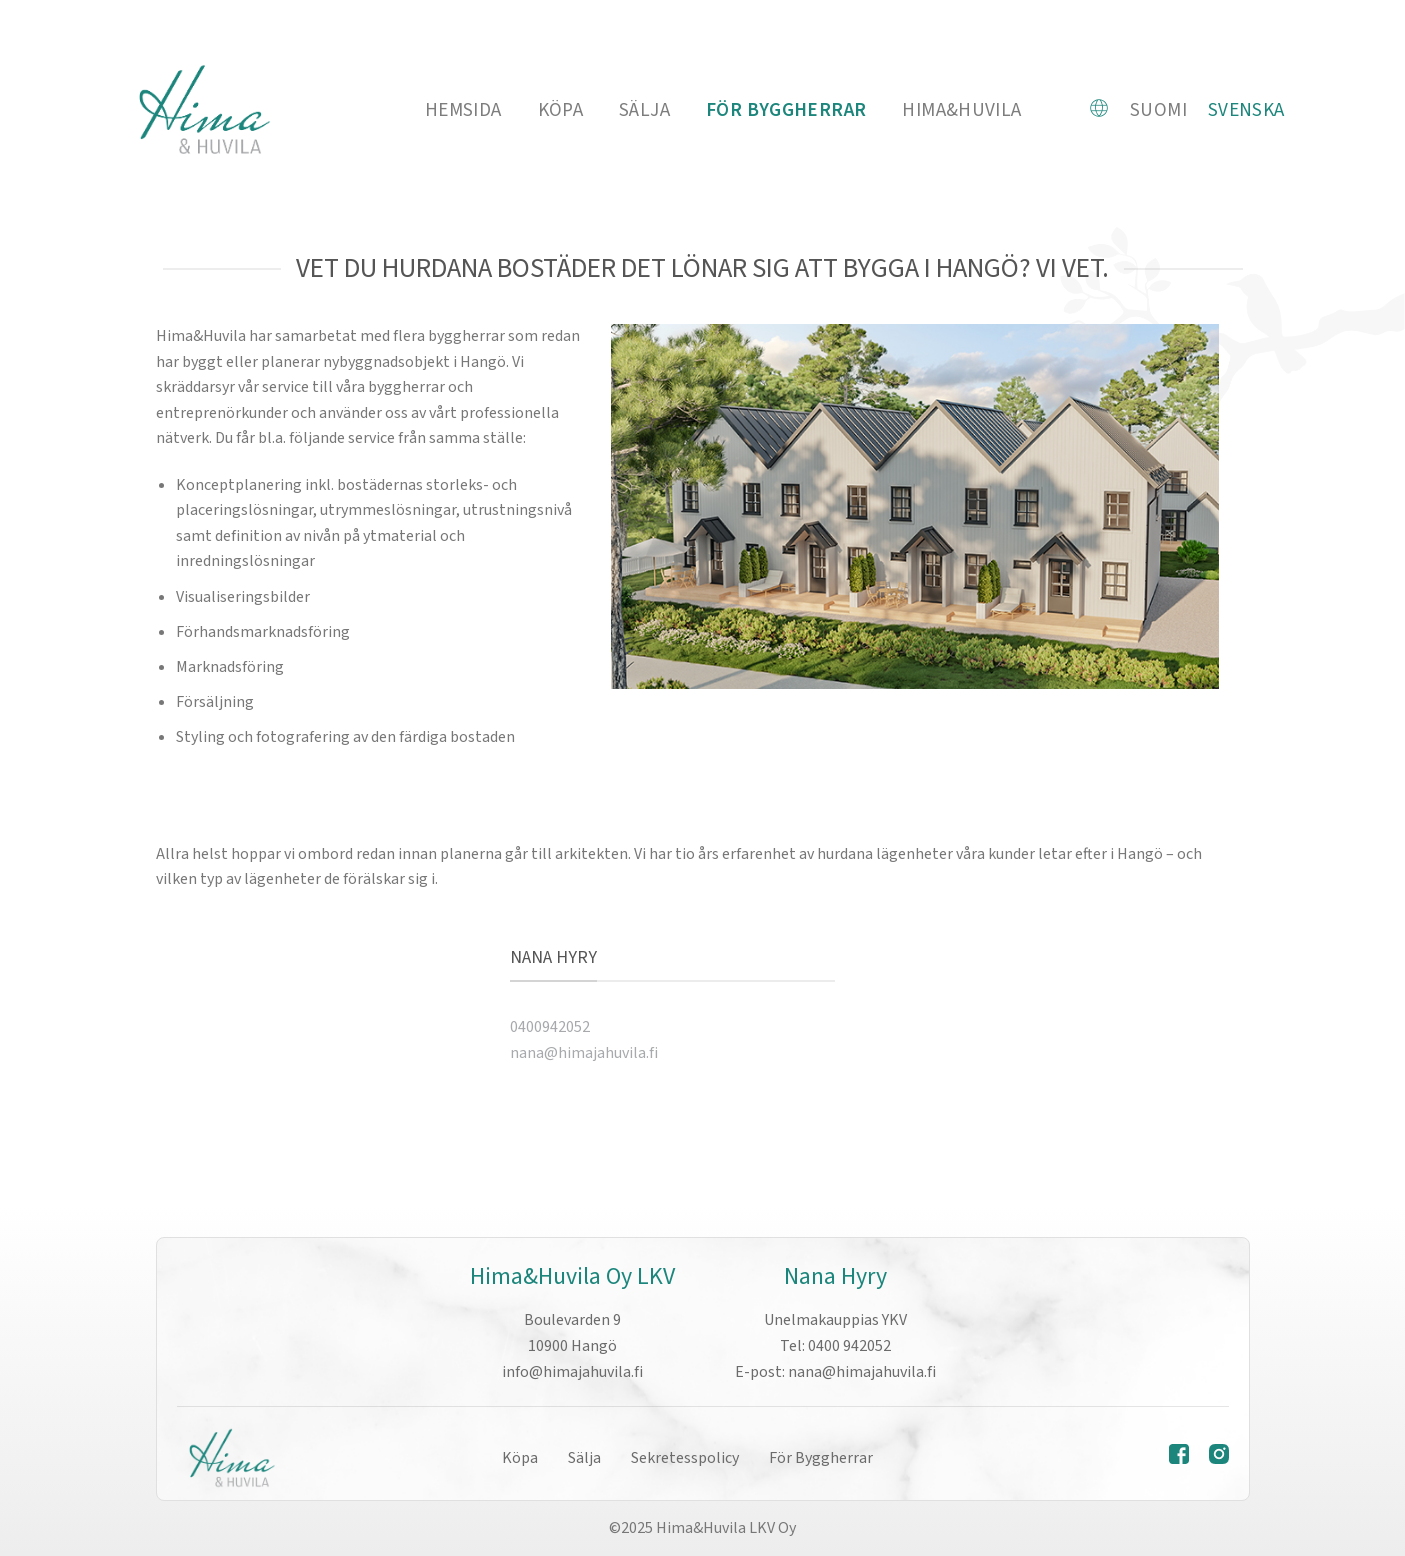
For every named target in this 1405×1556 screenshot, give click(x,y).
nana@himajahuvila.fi (584, 1053)
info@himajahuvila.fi (572, 1372)
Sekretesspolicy (685, 1458)
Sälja (644, 110)
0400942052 (550, 1027)
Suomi (1158, 110)
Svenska (1246, 110)
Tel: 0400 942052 (835, 1346)
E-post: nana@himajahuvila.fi (835, 1372)
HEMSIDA (463, 110)
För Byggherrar (821, 1458)
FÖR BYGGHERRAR (786, 110)
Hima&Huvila (961, 110)
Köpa (561, 110)
